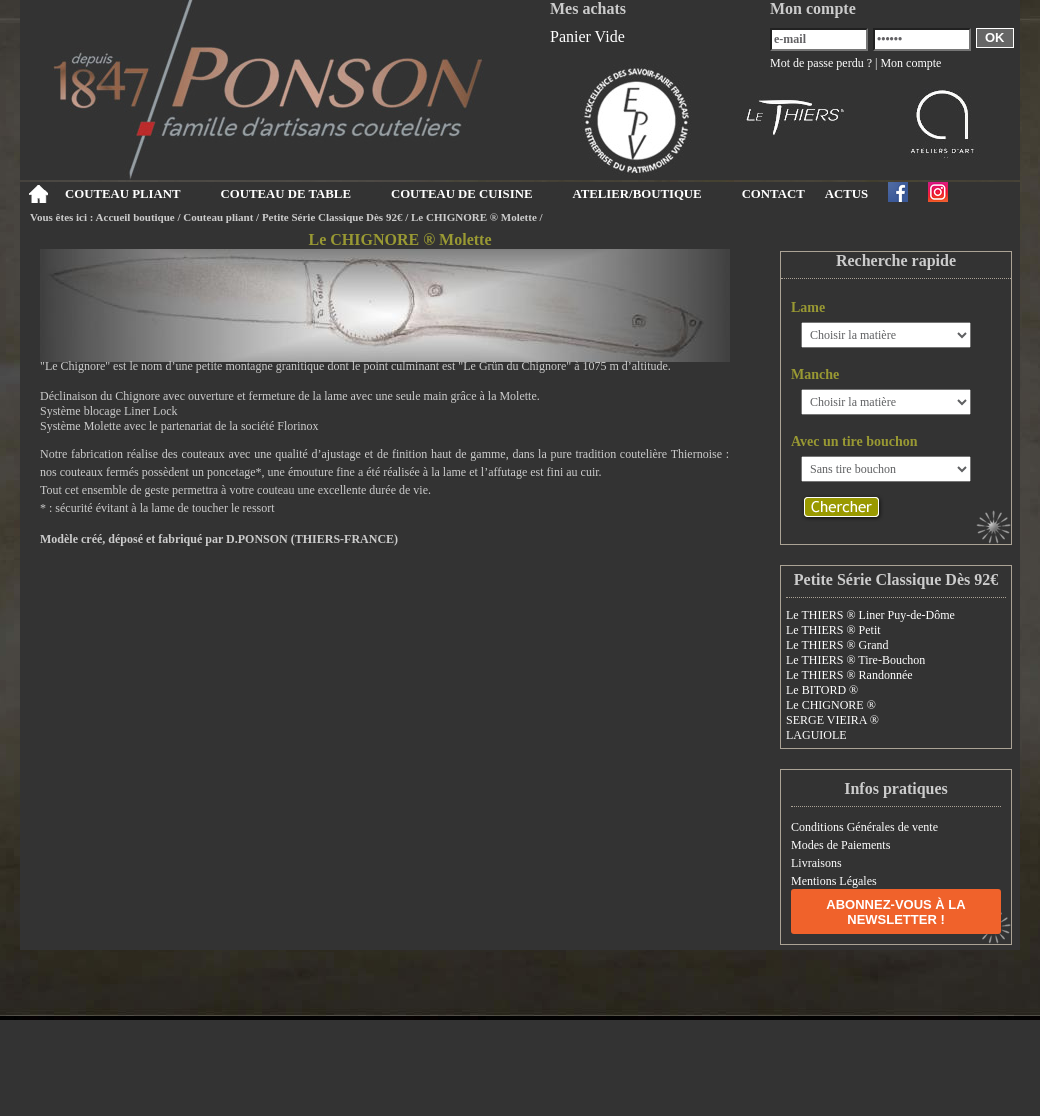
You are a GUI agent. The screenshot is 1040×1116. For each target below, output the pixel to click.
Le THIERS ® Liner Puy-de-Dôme (870, 615)
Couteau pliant (218, 217)
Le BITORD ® (822, 690)
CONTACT (773, 194)
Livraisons (816, 863)
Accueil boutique (135, 217)
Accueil (37, 194)
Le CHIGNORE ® (831, 705)
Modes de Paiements (840, 845)
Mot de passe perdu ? (821, 63)
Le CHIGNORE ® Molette (474, 217)
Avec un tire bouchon (854, 441)
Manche (815, 374)
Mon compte (910, 63)
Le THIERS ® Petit (833, 630)
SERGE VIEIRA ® (832, 720)
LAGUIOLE (816, 735)
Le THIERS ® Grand (837, 645)
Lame (808, 307)
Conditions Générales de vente (864, 827)
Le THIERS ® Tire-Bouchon (855, 660)
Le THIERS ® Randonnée (849, 675)
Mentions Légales (834, 881)
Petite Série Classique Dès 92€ (332, 217)
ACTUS (846, 194)
